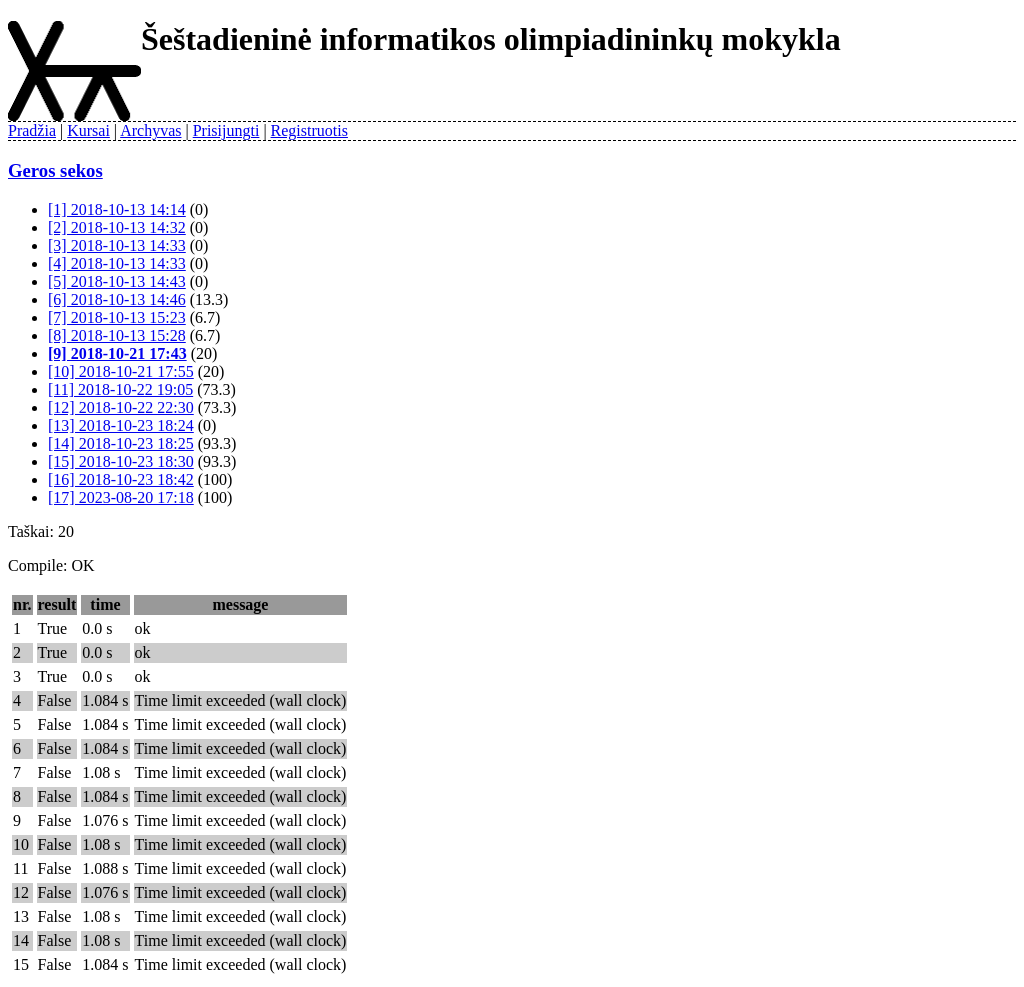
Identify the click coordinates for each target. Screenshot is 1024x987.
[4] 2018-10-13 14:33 (117, 263)
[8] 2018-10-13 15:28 (117, 335)
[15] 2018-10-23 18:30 (121, 461)
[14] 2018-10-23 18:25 (121, 443)
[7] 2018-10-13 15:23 (117, 317)
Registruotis (309, 130)
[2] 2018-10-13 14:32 (117, 227)
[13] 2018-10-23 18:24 (121, 425)
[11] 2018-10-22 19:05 (120, 389)
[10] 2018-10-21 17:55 (121, 371)
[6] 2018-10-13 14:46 (117, 299)
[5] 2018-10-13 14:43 (117, 281)
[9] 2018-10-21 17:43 (117, 353)
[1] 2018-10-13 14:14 (117, 209)
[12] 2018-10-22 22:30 (121, 407)
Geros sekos (55, 170)
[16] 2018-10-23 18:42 (121, 479)
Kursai (88, 130)
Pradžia (32, 130)
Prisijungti (226, 130)
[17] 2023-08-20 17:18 (121, 497)
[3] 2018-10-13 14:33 (117, 245)
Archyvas (150, 130)
